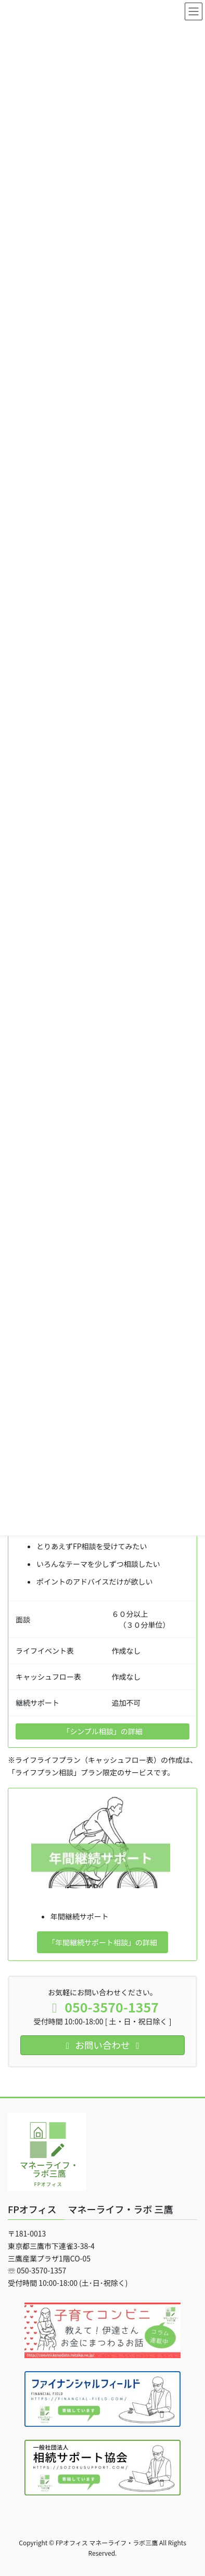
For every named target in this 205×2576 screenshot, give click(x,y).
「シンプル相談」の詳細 (102, 1731)
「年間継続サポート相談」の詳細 (102, 1942)
